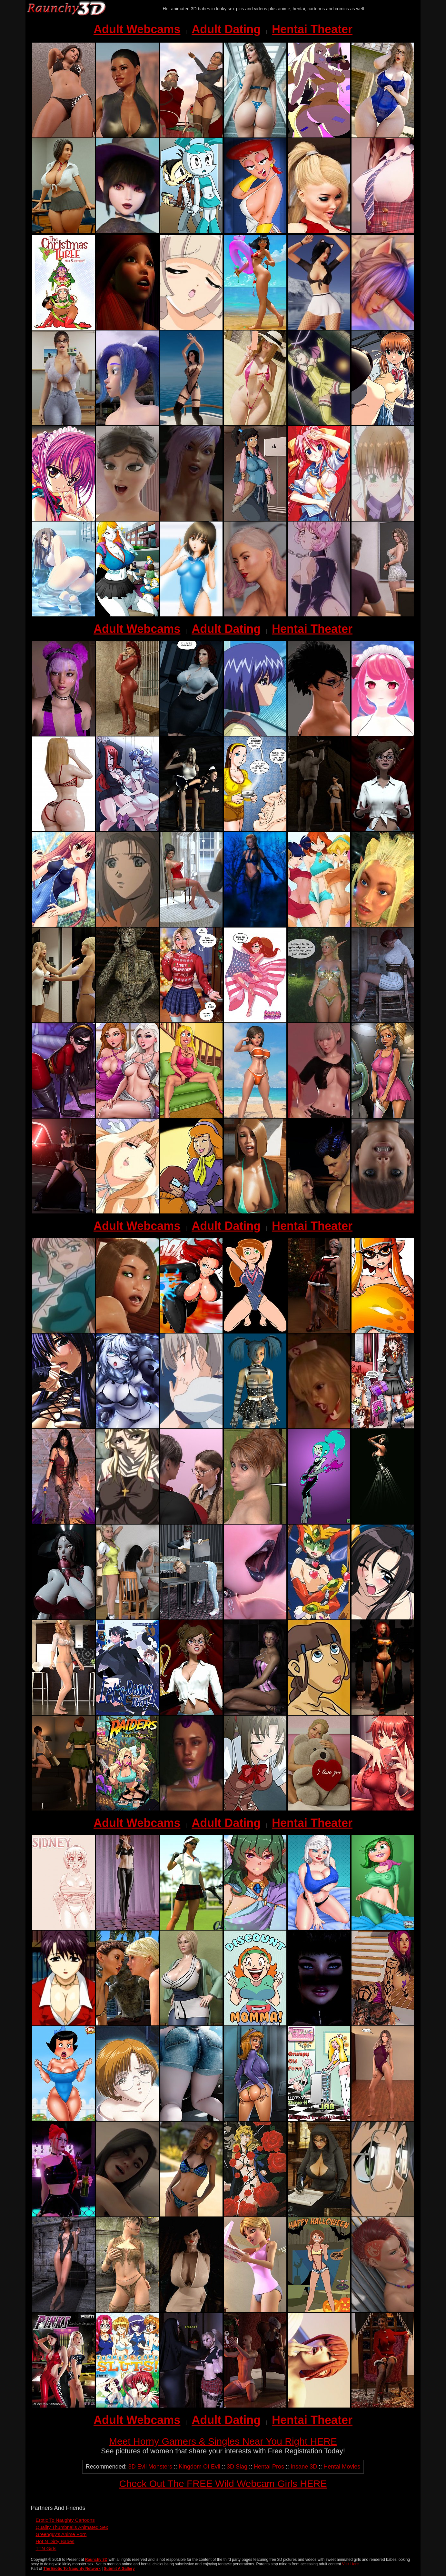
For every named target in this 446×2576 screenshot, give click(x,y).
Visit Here (350, 2564)
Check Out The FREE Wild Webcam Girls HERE (223, 2483)
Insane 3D (304, 2466)
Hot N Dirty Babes (55, 2541)
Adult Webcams (137, 29)
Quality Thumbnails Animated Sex (72, 2527)
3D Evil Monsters (150, 2466)
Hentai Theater (312, 29)
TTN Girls (46, 2548)
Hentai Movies (341, 2466)
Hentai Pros (269, 2466)
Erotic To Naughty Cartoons (65, 2520)
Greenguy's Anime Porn (61, 2534)
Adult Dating (226, 29)
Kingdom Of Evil (199, 2466)
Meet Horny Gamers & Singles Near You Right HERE (223, 2441)
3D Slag (237, 2466)
